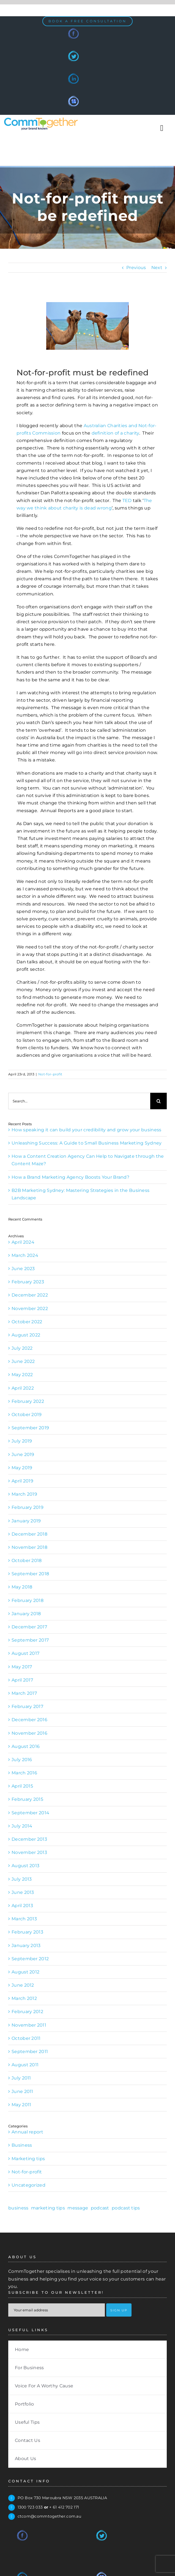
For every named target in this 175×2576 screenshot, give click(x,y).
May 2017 (22, 1666)
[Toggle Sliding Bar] (161, 128)
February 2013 (27, 1932)
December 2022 (30, 1295)
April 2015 (22, 1786)
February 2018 (27, 1600)
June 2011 (22, 2091)
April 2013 (22, 1905)
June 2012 (23, 1985)
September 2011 (30, 2051)
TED (127, 500)
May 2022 (22, 1374)
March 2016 (24, 1772)
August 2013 (25, 1865)
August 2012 (25, 1972)
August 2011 (25, 2064)
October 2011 (26, 2038)
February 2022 (28, 1401)
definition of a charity (115, 433)
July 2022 (22, 1348)
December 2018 (29, 1534)
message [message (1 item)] (77, 2208)
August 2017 (25, 1653)
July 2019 (22, 1441)
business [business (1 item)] (18, 2208)
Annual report (27, 2132)
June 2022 (23, 1361)
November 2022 (30, 1308)
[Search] (158, 1101)
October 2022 (27, 1321)
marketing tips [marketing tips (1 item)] (48, 2208)
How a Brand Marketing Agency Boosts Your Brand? (70, 1177)
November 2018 (29, 1547)
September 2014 (30, 1812)
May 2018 (22, 1587)
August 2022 (26, 1335)
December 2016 (29, 1719)
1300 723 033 (30, 2507)
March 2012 (24, 1998)
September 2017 (30, 1640)
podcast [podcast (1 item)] (100, 2208)
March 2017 (24, 1693)
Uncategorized (28, 2185)
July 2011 (21, 2078)
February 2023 (28, 1281)
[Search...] (79, 1101)
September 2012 (30, 1958)
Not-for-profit (50, 1074)
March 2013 (24, 1918)
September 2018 (30, 1573)
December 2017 (29, 1626)
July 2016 (22, 1759)
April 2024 (23, 1242)
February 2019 (27, 1507)
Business (22, 2145)
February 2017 (27, 1706)
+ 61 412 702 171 (64, 2507)
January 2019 (26, 1520)
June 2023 (23, 1268)
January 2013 (26, 1945)
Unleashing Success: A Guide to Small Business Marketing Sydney (87, 1143)
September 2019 (30, 1427)
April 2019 (22, 1481)
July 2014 (22, 1826)
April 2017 (22, 1680)
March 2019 (24, 1494)
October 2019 (27, 1414)
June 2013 (23, 1892)
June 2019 (23, 1454)
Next (156, 267)
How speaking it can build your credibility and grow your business (87, 1129)
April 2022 (23, 1388)
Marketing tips (28, 2158)
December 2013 (29, 1839)
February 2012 (27, 2011)
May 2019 (22, 1467)
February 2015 (27, 1799)
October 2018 (27, 1560)
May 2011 (21, 2104)
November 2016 (29, 1733)
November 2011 (29, 2025)
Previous (136, 267)
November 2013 (29, 1852)
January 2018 (26, 1613)
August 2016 (26, 1746)
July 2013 (22, 1879)
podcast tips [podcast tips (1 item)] (126, 2208)
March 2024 (25, 1255)
